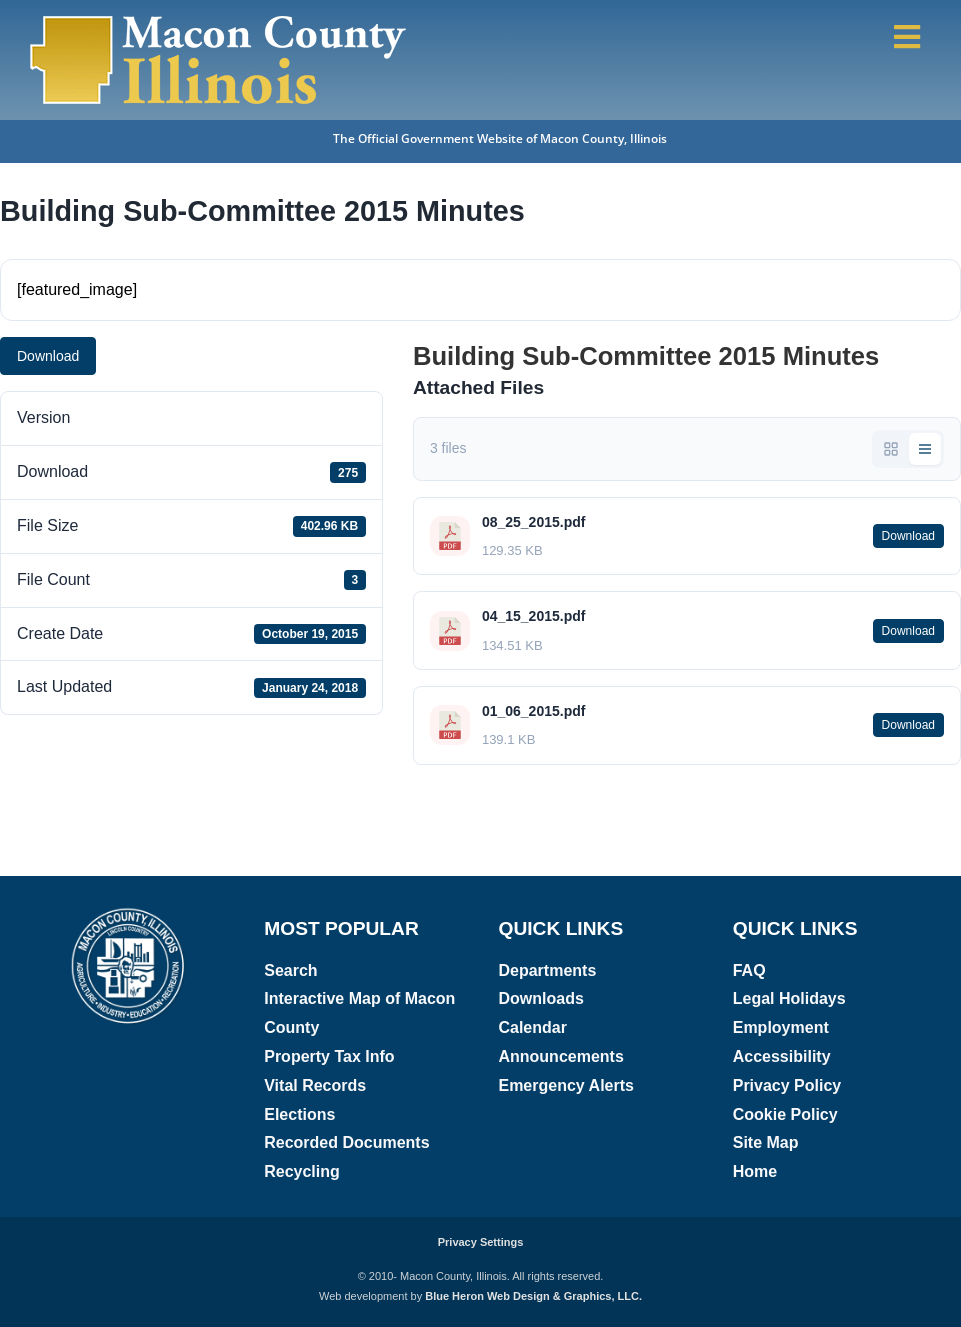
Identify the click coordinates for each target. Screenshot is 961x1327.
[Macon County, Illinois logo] (129, 913)
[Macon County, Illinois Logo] (219, 17)
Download (48, 356)
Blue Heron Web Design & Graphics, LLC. (533, 1296)
